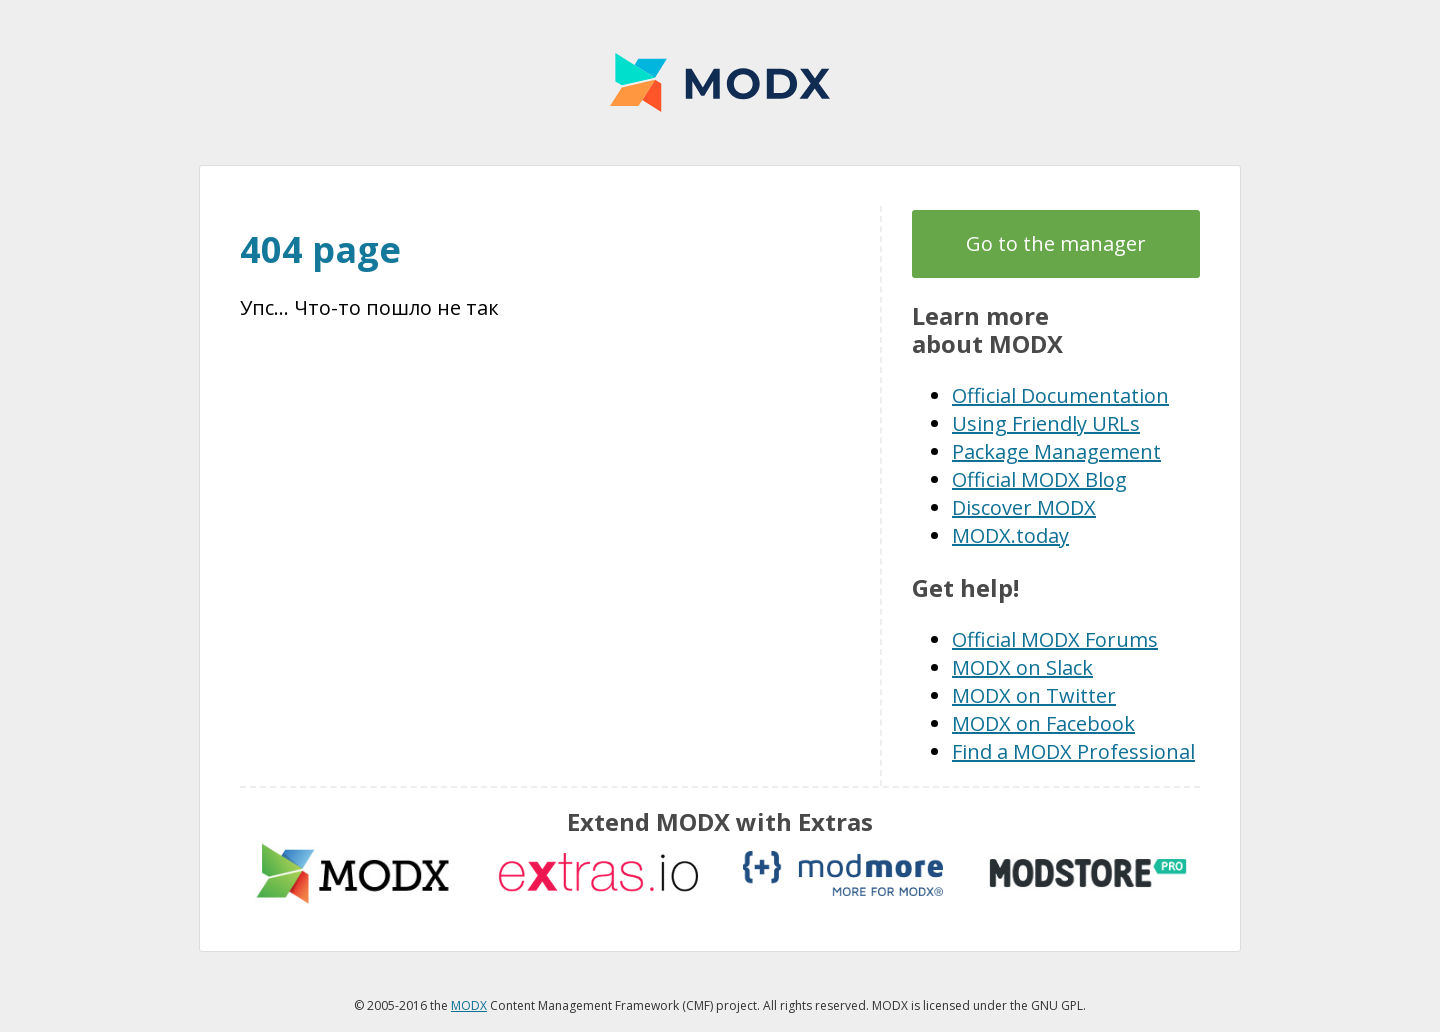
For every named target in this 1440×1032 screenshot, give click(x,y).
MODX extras (353, 873)
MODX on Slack (1022, 667)
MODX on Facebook (1043, 723)
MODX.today (1010, 535)
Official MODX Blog (1039, 479)
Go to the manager (1056, 243)
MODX (720, 82)
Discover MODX (1024, 507)
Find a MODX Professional (1073, 751)
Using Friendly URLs (1046, 423)
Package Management (1056, 451)
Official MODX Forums (1055, 639)
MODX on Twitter (1034, 695)
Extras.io (598, 873)
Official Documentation (1060, 395)
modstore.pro (1088, 873)
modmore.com (843, 873)
